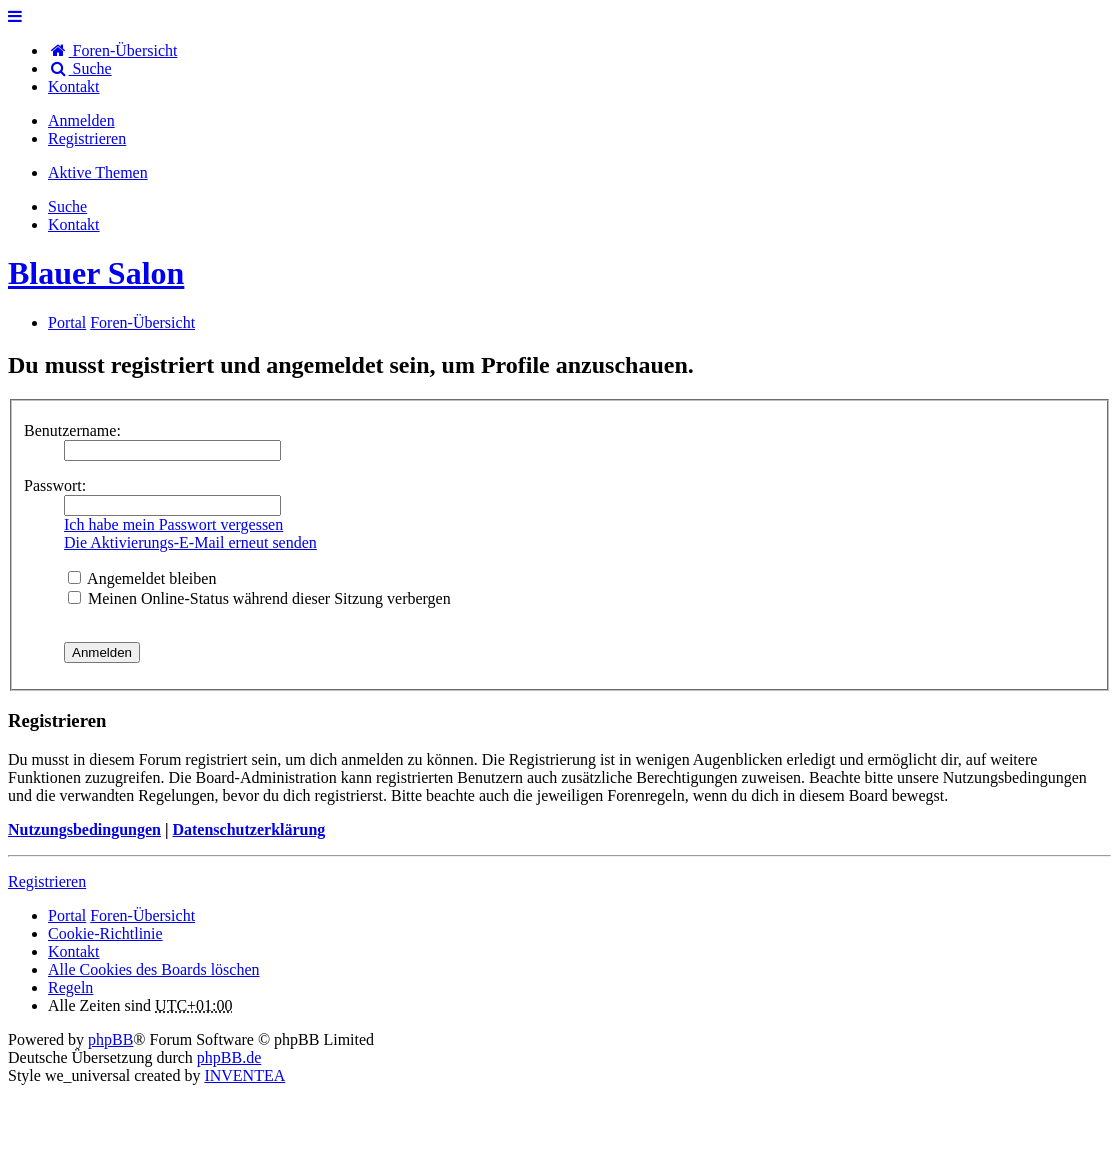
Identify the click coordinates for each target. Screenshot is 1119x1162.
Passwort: (55, 485)
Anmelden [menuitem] (81, 120)
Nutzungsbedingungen (84, 829)
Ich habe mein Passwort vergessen (173, 524)
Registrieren (47, 881)
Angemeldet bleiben (142, 578)
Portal (67, 322)
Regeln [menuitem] (70, 987)
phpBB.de (229, 1057)
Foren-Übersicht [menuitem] (112, 50)
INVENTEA (244, 1075)
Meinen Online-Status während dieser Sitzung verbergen (259, 598)
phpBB (110, 1039)
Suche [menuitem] (80, 68)
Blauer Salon (96, 273)
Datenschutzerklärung (248, 829)
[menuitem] (74, 86)
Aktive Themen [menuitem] (98, 172)
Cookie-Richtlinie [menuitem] (105, 933)
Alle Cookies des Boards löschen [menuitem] (154, 969)
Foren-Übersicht (142, 915)
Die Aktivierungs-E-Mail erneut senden (190, 542)
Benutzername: (72, 430)
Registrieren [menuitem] (87, 138)
